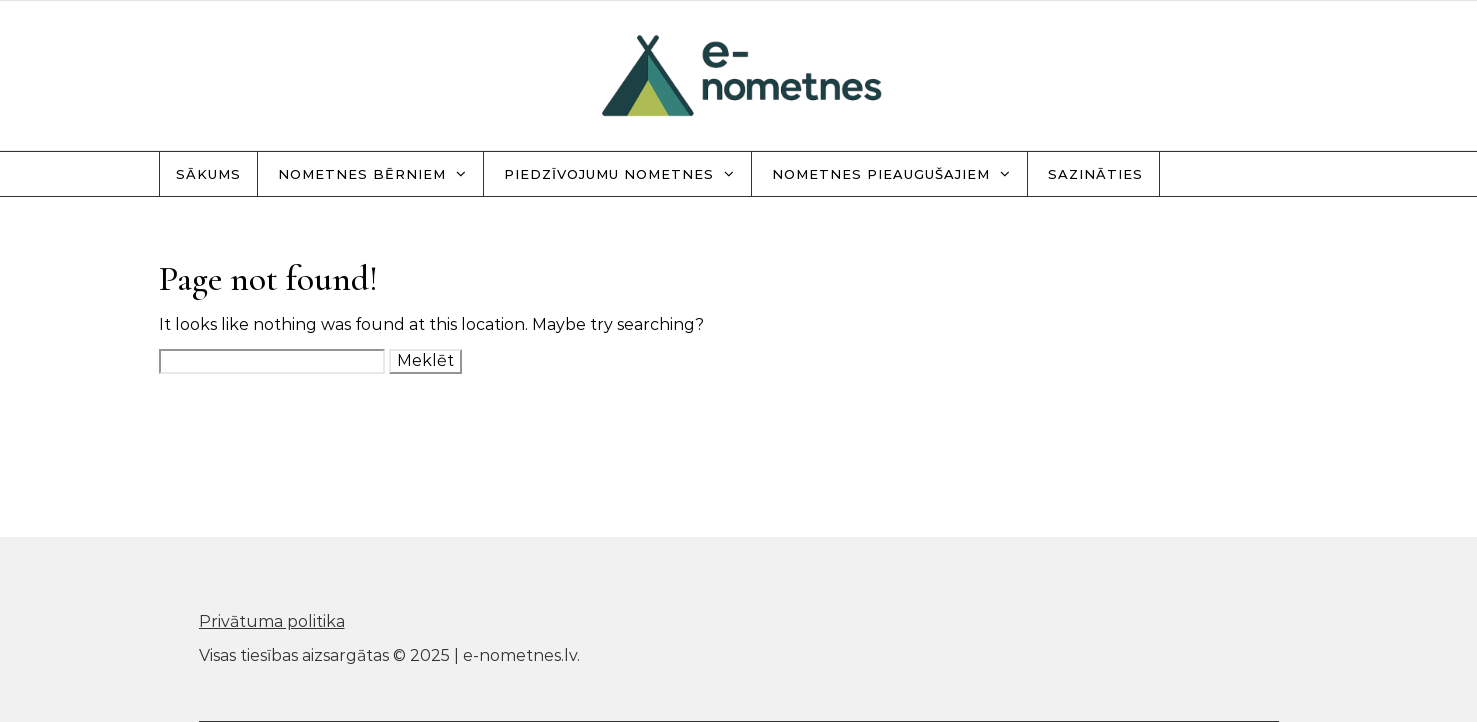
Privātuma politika (272, 621)
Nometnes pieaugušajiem (881, 174)
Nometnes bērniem (362, 174)
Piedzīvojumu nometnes (609, 174)
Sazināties (1095, 174)
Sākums (208, 174)
